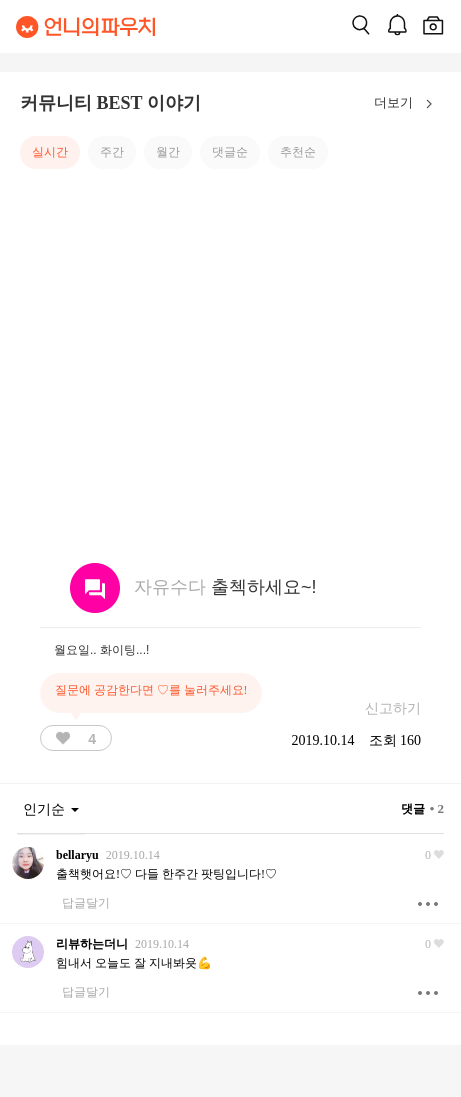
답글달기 (86, 903)
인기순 (51, 809)
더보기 (407, 104)
